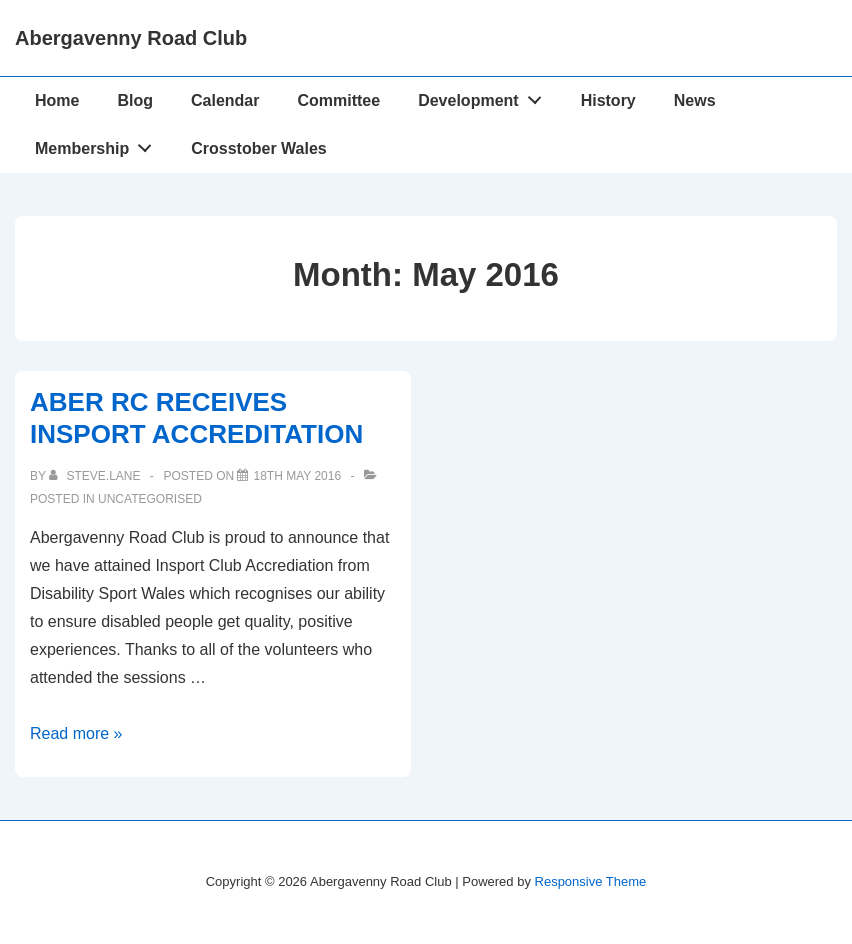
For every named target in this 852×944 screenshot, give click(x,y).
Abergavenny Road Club (131, 38)
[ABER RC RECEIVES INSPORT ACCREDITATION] (297, 476)
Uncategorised (150, 499)
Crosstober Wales (258, 148)
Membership (99, 144)
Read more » (76, 733)
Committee (338, 100)
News (695, 100)
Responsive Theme (591, 881)
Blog (135, 100)
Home (57, 100)
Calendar (225, 100)
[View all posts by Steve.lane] (96, 476)
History (608, 100)
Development (485, 96)
